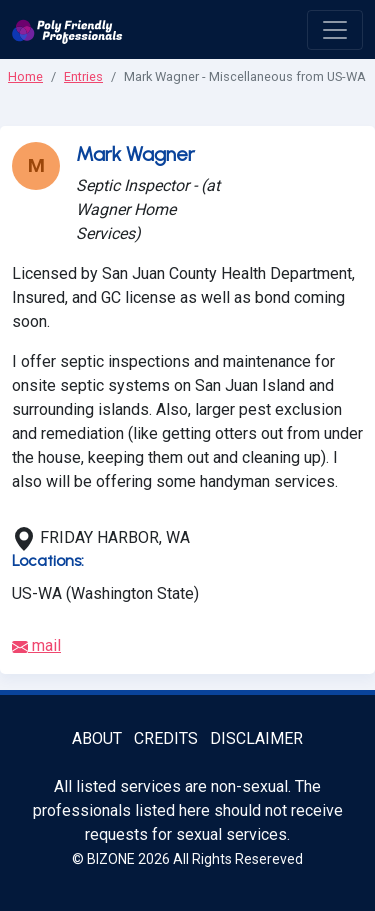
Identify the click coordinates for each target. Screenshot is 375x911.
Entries (83, 76)
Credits (166, 738)
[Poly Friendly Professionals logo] (67, 29)
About (97, 738)
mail (36, 645)
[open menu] (335, 30)
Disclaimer (256, 738)
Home (25, 76)
